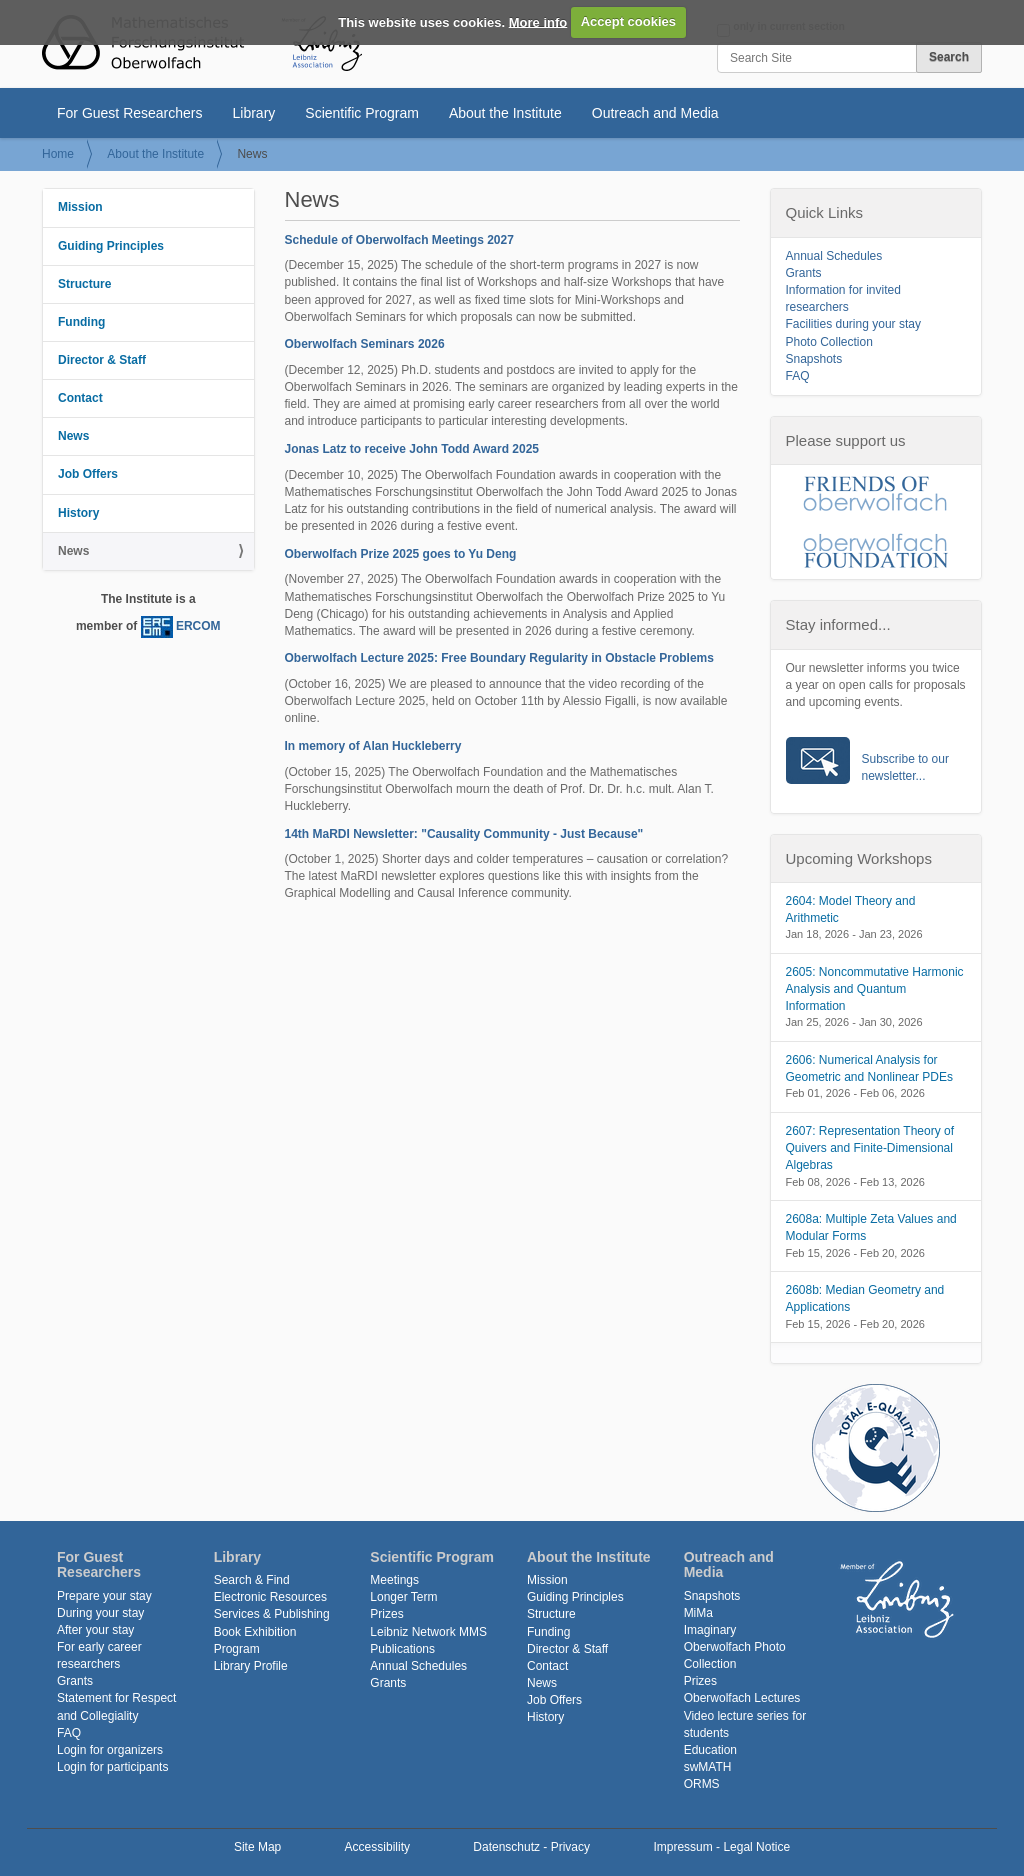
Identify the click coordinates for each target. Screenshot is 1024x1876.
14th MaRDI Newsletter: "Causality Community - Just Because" (464, 834)
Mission (80, 207)
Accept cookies (628, 21)
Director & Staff (102, 360)
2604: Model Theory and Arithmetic (851, 909)
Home (58, 154)
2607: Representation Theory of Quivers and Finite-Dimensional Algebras (870, 1148)
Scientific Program (362, 113)
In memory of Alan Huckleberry (373, 746)
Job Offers (88, 474)
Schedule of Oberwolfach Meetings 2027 (399, 240)
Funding (81, 322)
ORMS (702, 1784)
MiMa (698, 1613)
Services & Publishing (272, 1614)
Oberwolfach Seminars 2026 (365, 344)
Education (710, 1750)
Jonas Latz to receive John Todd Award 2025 (412, 449)
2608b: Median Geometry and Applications (865, 1298)
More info (538, 21)
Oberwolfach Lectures (742, 1698)
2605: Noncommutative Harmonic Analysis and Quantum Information (875, 989)
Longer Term (403, 1597)
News (73, 436)
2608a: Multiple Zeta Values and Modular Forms (871, 1227)
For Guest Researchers (130, 113)
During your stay (100, 1613)
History (78, 513)
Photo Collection (829, 342)
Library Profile (251, 1666)
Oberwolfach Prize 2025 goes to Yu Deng (401, 554)
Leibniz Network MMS (428, 1632)
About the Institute (505, 113)
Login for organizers (110, 1750)
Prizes (386, 1614)
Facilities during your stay (853, 324)
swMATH (708, 1767)
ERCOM (198, 627)
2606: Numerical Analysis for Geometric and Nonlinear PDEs (869, 1068)
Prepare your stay (104, 1596)
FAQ (798, 376)
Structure (84, 284)
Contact (80, 398)
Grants (804, 273)
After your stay (95, 1630)
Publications (402, 1649)
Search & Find (252, 1580)
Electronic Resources (270, 1597)
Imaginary (710, 1630)
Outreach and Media (655, 113)
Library (254, 113)
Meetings (394, 1580)
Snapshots (814, 359)
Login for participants (112, 1767)
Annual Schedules (834, 256)
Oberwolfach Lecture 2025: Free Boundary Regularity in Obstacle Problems (499, 658)
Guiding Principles (111, 246)
